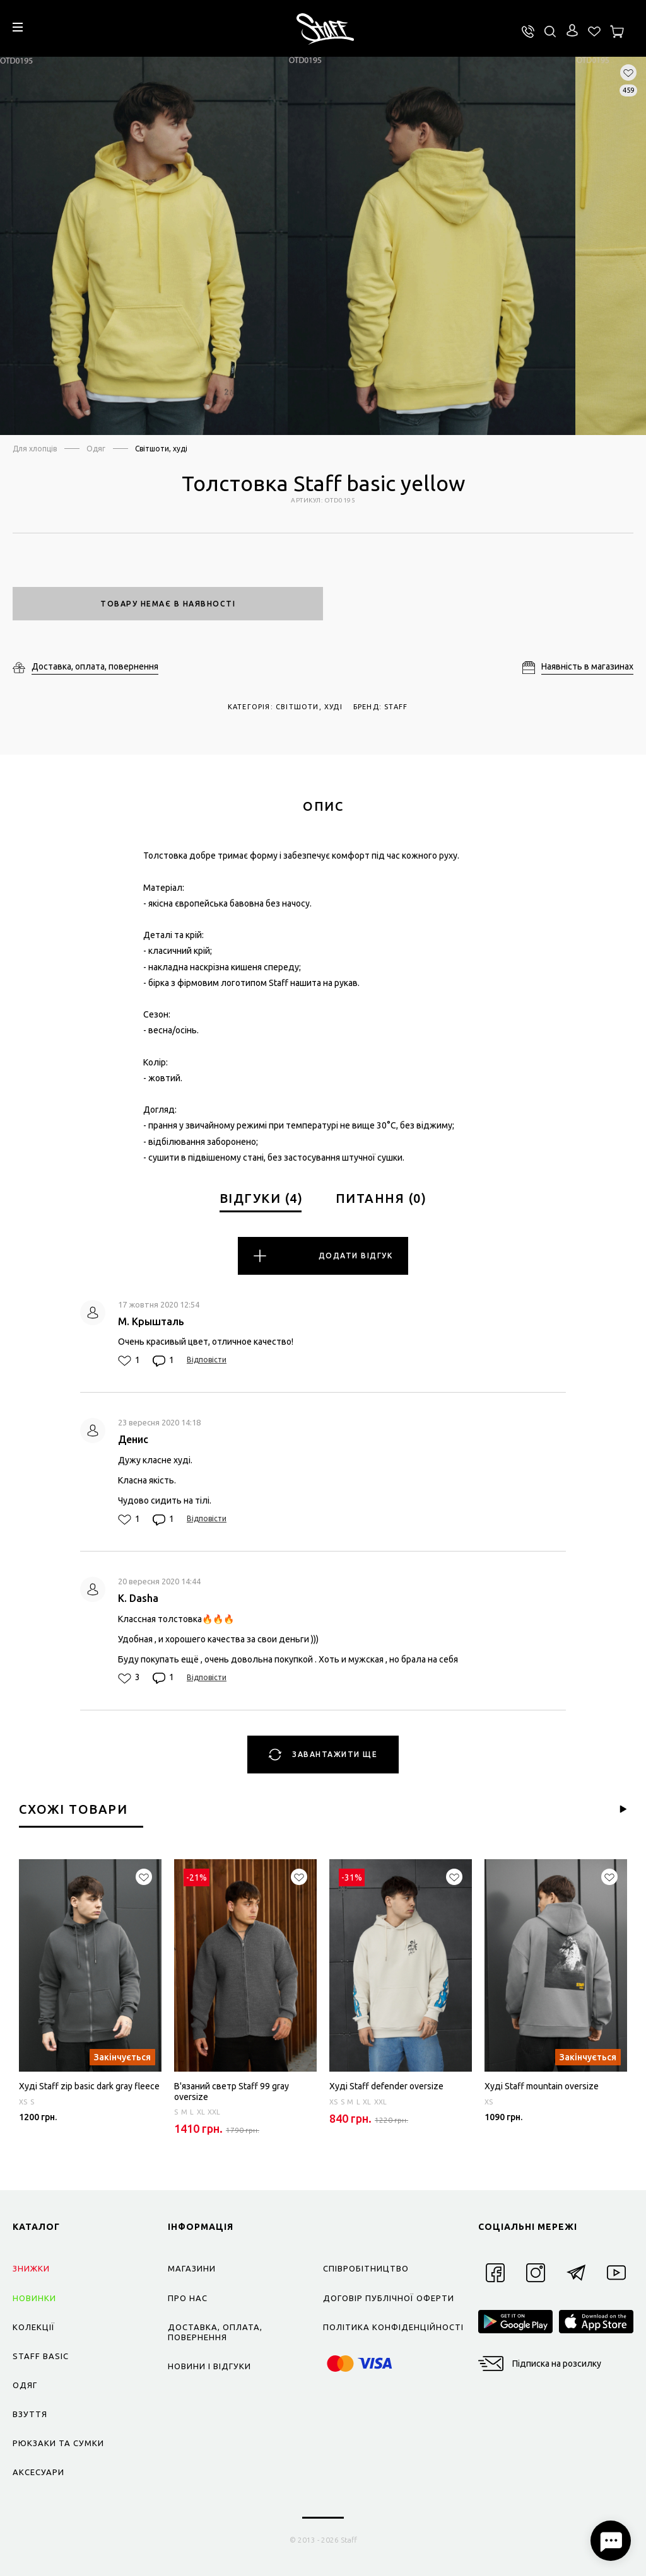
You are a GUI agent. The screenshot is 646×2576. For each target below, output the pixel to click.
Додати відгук (323, 1256)
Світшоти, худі (161, 448)
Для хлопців (35, 448)
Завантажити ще (323, 1754)
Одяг (95, 448)
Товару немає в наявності (167, 604)
